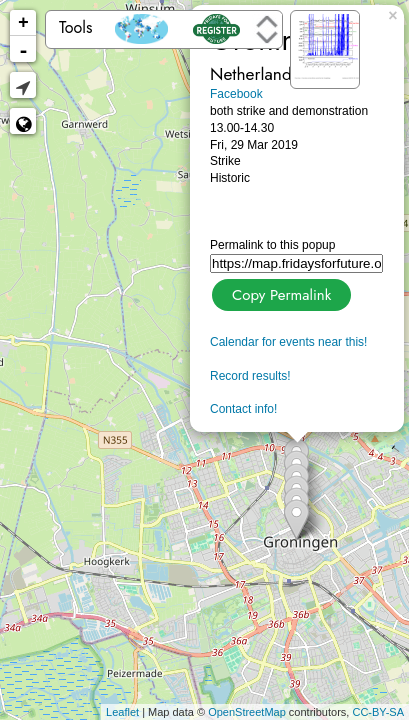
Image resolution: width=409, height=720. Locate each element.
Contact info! (243, 409)
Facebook (236, 94)
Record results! (250, 376)
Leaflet (122, 712)
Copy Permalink (279, 292)
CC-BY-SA (378, 712)
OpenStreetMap (247, 712)
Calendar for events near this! (288, 342)
